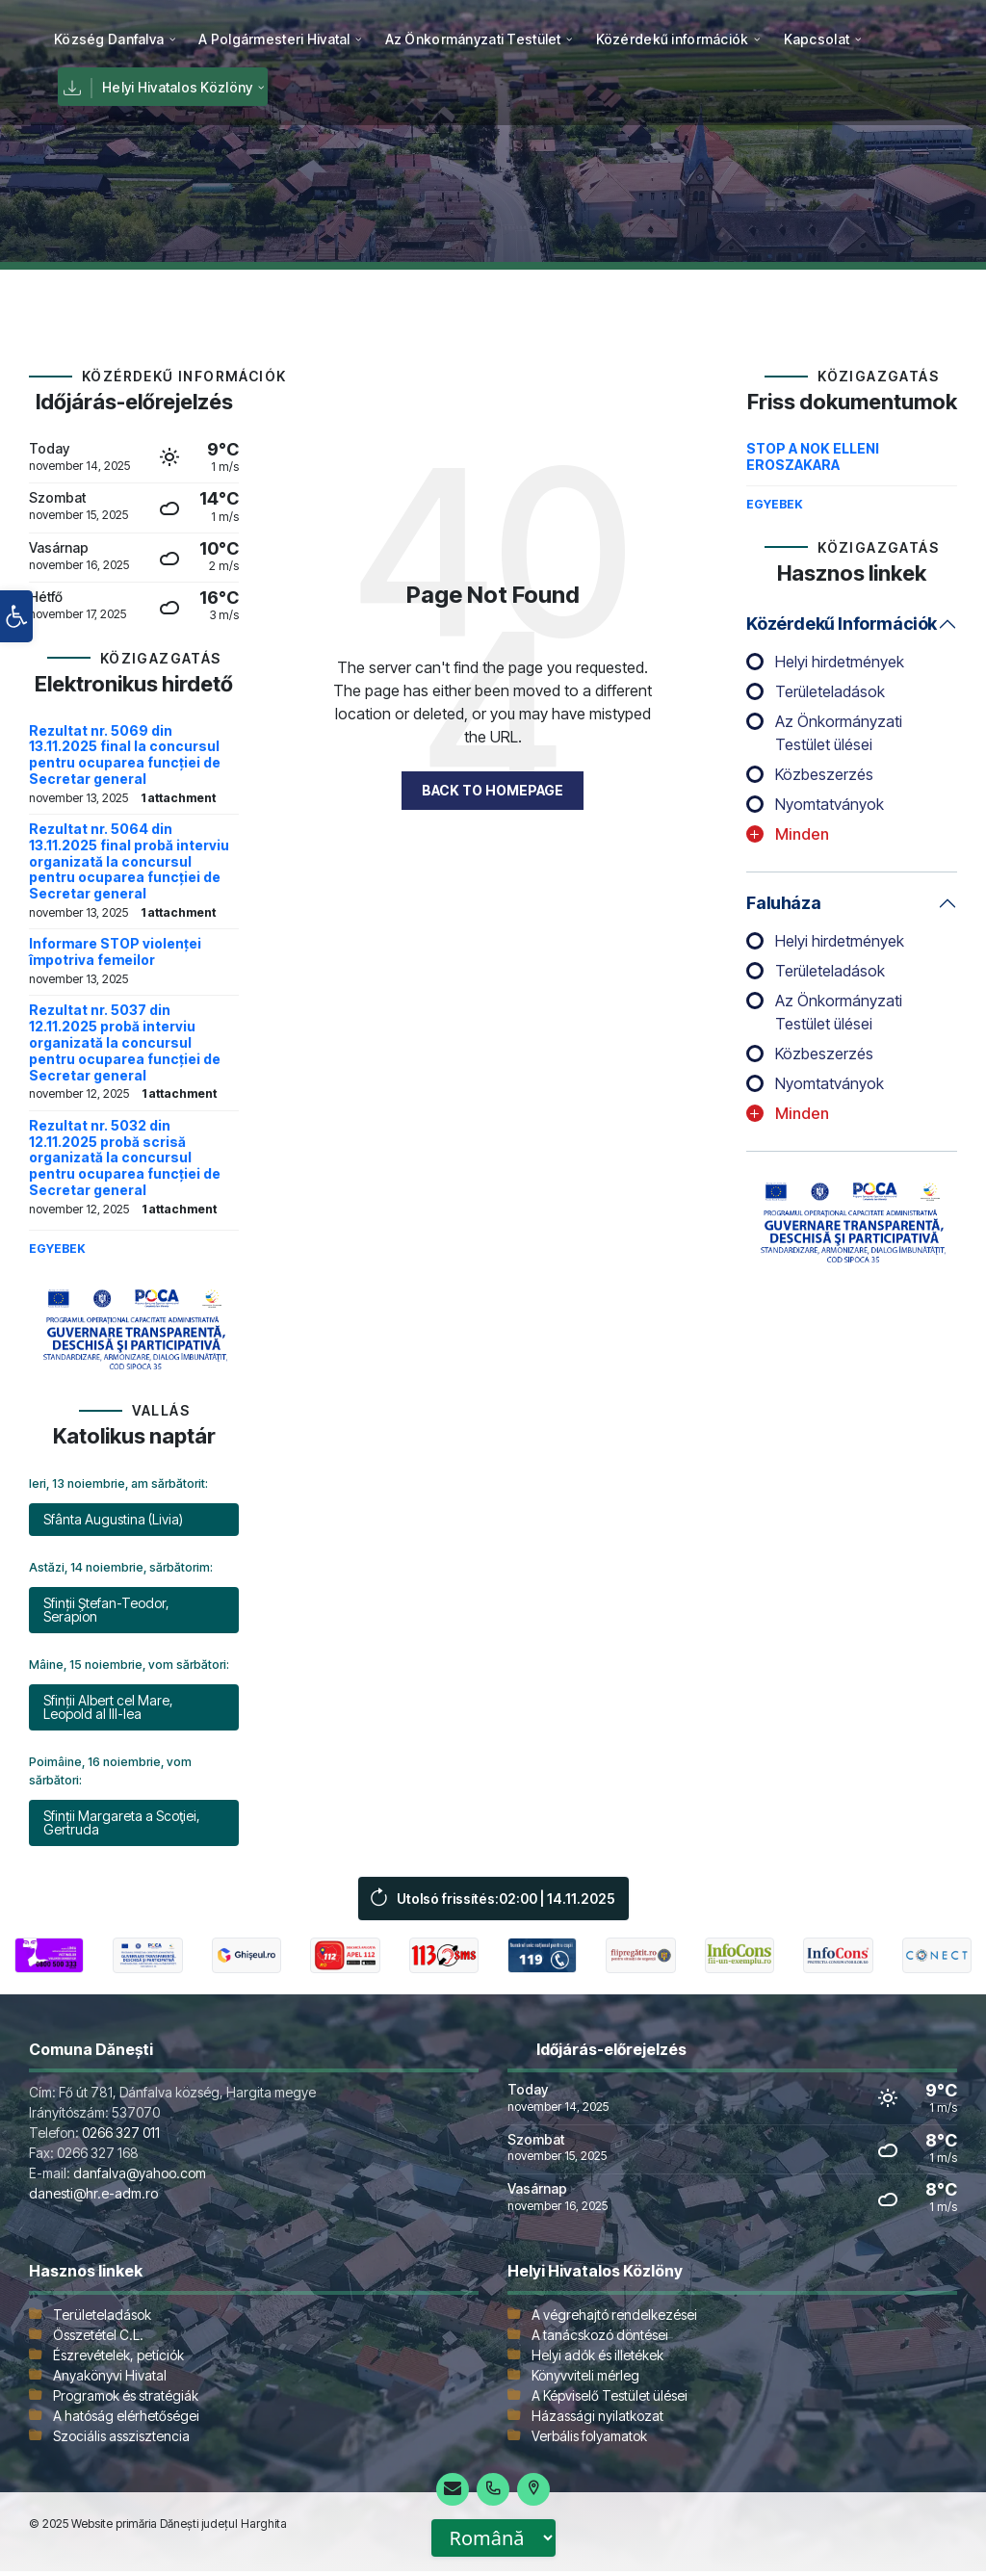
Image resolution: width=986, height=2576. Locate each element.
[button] (16, 680)
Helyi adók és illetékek (597, 2360)
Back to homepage (492, 790)
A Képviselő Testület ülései (610, 2400)
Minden (802, 834)
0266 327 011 (121, 2137)
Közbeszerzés (824, 774)
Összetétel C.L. (98, 2339)
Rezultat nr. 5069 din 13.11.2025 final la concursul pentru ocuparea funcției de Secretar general (125, 754)
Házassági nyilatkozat (597, 2420)
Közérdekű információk (841, 623)
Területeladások (830, 691)
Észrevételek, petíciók (118, 2360)
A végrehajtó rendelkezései (614, 2319)
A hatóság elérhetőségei (126, 2420)
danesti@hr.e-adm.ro (93, 2198)
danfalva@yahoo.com (139, 2178)
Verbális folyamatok (589, 2441)
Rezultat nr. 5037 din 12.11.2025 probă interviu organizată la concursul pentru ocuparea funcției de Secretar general (125, 1042)
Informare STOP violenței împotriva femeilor (115, 951)
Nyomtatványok (829, 804)
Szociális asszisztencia (121, 2441)
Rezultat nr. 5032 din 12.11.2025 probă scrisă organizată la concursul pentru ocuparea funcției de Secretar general (125, 1157)
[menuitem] (109, 38)
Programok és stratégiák (125, 2400)
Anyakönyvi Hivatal (110, 2380)
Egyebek (57, 1248)
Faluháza (783, 903)
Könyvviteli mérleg (585, 2380)
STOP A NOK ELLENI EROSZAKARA (812, 456)
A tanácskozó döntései (600, 2339)
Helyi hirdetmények (839, 661)
